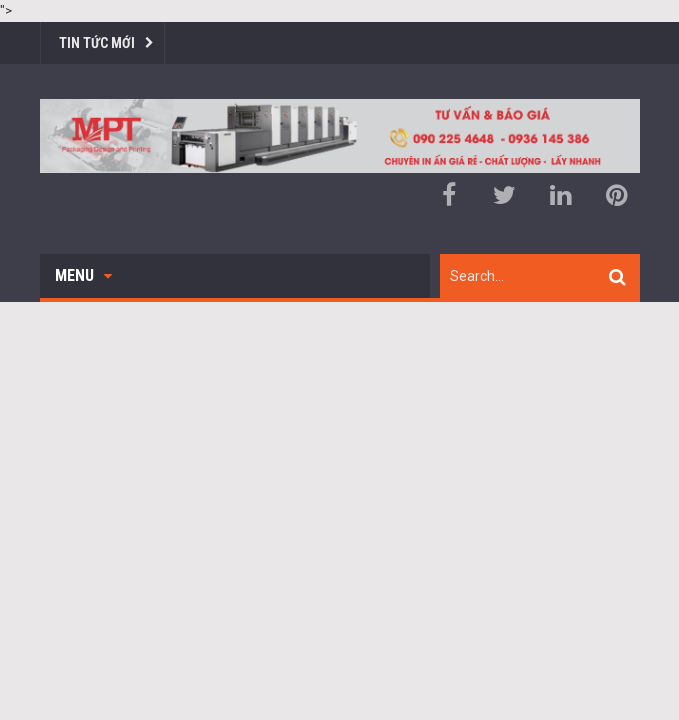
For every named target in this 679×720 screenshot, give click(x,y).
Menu (83, 275)
